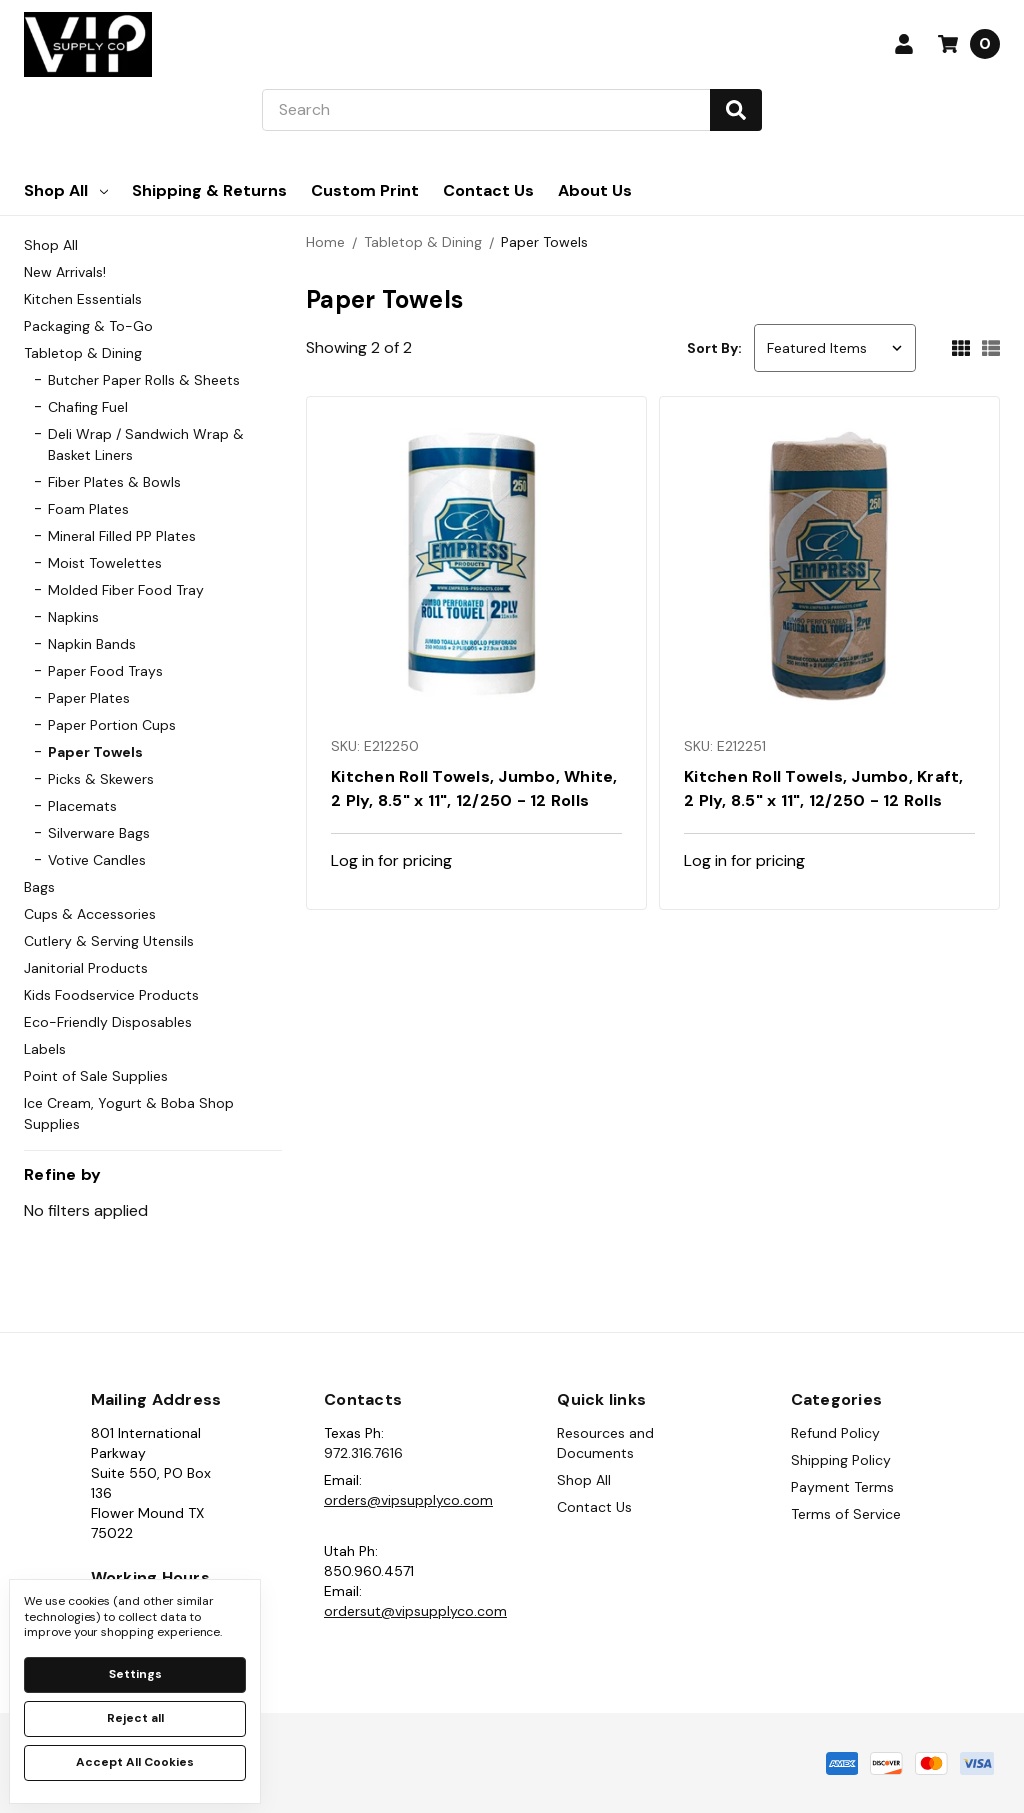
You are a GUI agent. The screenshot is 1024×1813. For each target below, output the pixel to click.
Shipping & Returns (209, 190)
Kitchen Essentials (83, 299)
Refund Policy (835, 1433)
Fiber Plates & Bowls (114, 482)
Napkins (73, 617)
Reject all (135, 1718)
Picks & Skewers (101, 779)
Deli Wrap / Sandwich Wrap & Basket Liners (146, 444)
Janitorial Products (86, 968)
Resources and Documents (605, 1443)
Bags (39, 887)
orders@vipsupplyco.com (408, 1500)
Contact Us (488, 190)
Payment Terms (842, 1487)
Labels (45, 1049)
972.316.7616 (363, 1453)
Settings (135, 1674)
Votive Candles (97, 860)
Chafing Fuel (88, 407)
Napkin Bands (92, 644)
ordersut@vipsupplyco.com (415, 1611)
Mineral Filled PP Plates (122, 536)
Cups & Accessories (90, 914)
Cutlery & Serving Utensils (109, 941)
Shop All (66, 190)
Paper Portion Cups (112, 725)
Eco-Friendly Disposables (108, 1022)
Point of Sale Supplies (96, 1076)
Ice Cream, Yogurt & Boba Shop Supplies (129, 1113)
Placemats (82, 806)
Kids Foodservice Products (111, 995)
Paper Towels (95, 752)
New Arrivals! (65, 272)
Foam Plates (88, 509)
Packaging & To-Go (88, 326)
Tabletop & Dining (83, 353)
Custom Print (365, 190)
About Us (595, 190)
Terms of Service (846, 1514)
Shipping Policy (841, 1460)
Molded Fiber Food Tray (126, 590)
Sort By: (714, 348)
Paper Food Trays (105, 671)
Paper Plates (89, 698)
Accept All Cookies (135, 1762)
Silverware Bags (99, 833)
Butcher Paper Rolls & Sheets (144, 380)
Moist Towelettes (105, 563)
